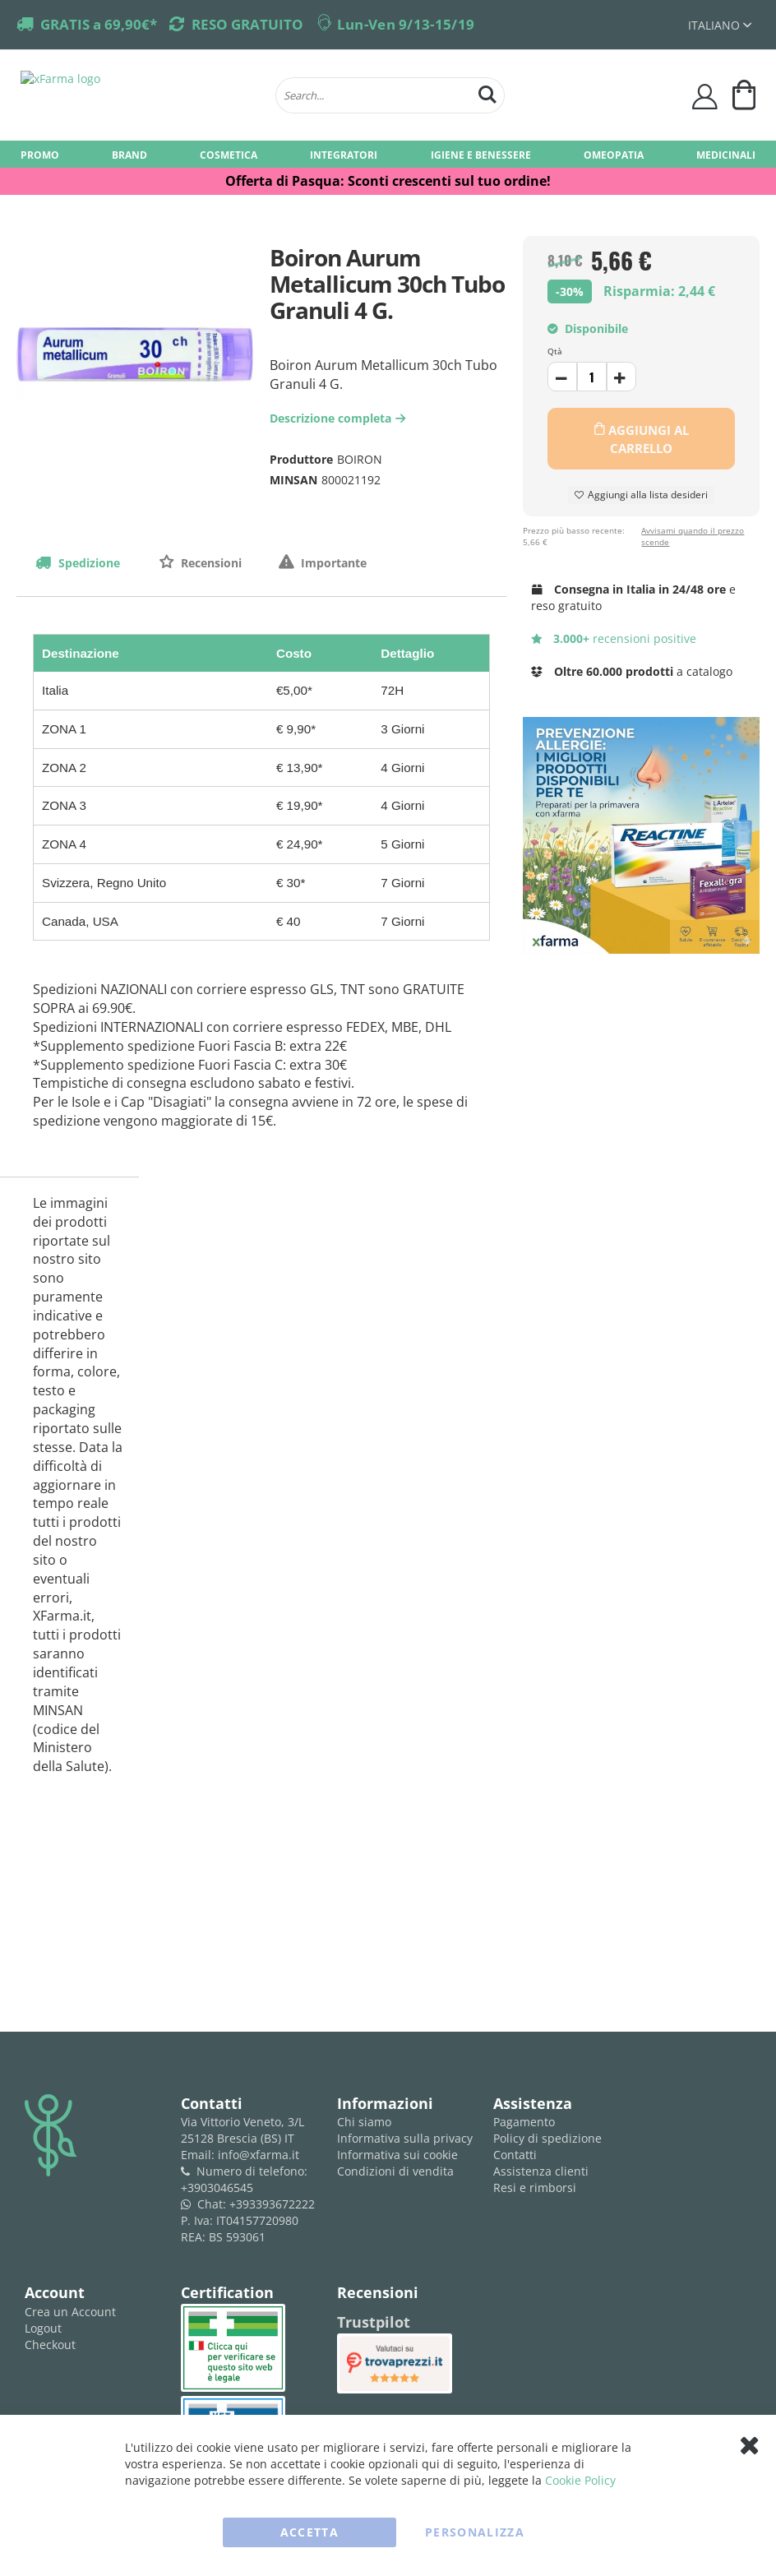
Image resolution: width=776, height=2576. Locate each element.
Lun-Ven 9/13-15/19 (405, 24)
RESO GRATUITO (247, 24)
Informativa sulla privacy (405, 2138)
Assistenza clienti (541, 2171)
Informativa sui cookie (397, 2154)
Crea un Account (70, 2311)
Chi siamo (364, 2122)
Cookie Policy (580, 2480)
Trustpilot (373, 2322)
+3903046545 (217, 2187)
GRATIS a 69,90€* (98, 24)
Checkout (50, 2344)
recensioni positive (613, 638)
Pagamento (524, 2122)
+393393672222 (272, 2204)
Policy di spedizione (547, 2138)
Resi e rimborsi (534, 2187)
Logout (43, 2328)
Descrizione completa (339, 418)
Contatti (515, 2154)
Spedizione (87, 563)
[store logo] (140, 95)
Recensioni (210, 563)
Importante (332, 563)
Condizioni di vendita (395, 2171)
